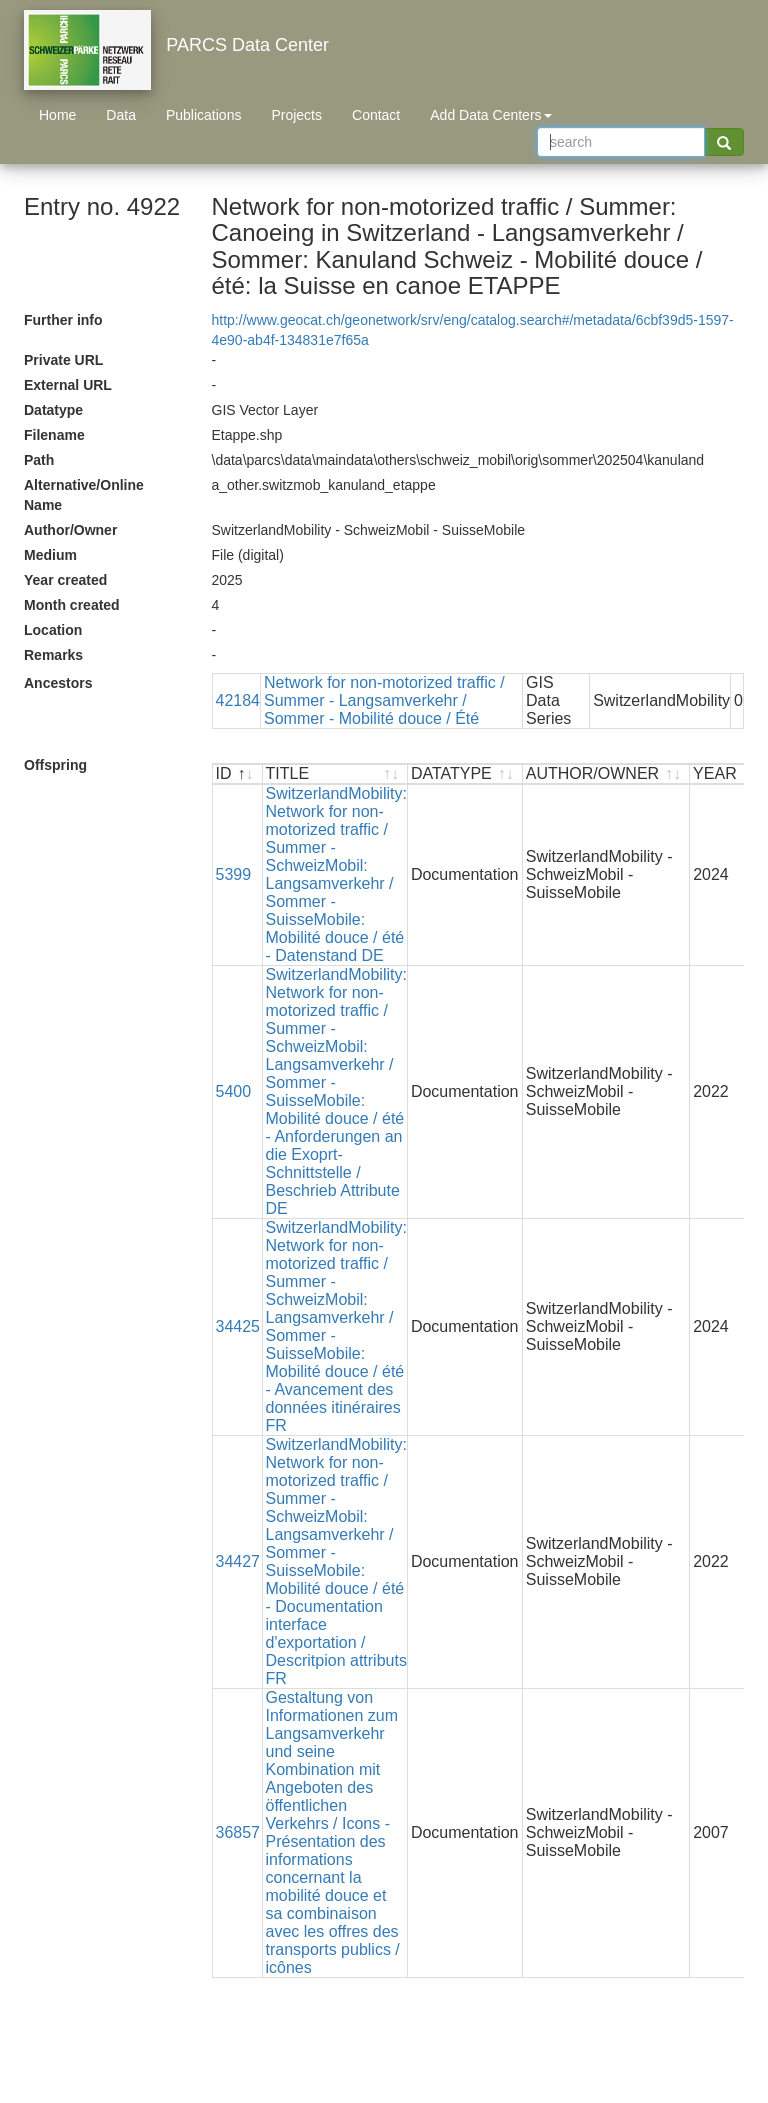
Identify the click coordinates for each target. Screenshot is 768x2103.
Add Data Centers (490, 115)
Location (53, 630)
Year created (65, 580)
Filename (54, 435)
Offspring (55, 765)
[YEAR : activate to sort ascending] (728, 774)
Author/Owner (70, 530)
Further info (63, 320)
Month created (72, 605)
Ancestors (58, 683)
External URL (68, 385)
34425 (238, 1326)
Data (121, 115)
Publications (204, 115)
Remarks (53, 655)
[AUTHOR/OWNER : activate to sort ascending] (606, 774)
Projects (296, 115)
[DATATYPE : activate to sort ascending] (465, 774)
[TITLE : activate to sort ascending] (335, 774)
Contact (376, 115)
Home (57, 115)
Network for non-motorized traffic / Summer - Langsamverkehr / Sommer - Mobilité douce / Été (384, 700)
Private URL (63, 360)
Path (39, 460)
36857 (238, 1832)
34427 (238, 1561)
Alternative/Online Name (84, 495)
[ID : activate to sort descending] (238, 774)
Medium (50, 555)
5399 (234, 874)
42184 (238, 700)
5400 (234, 1091)
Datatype (53, 410)
